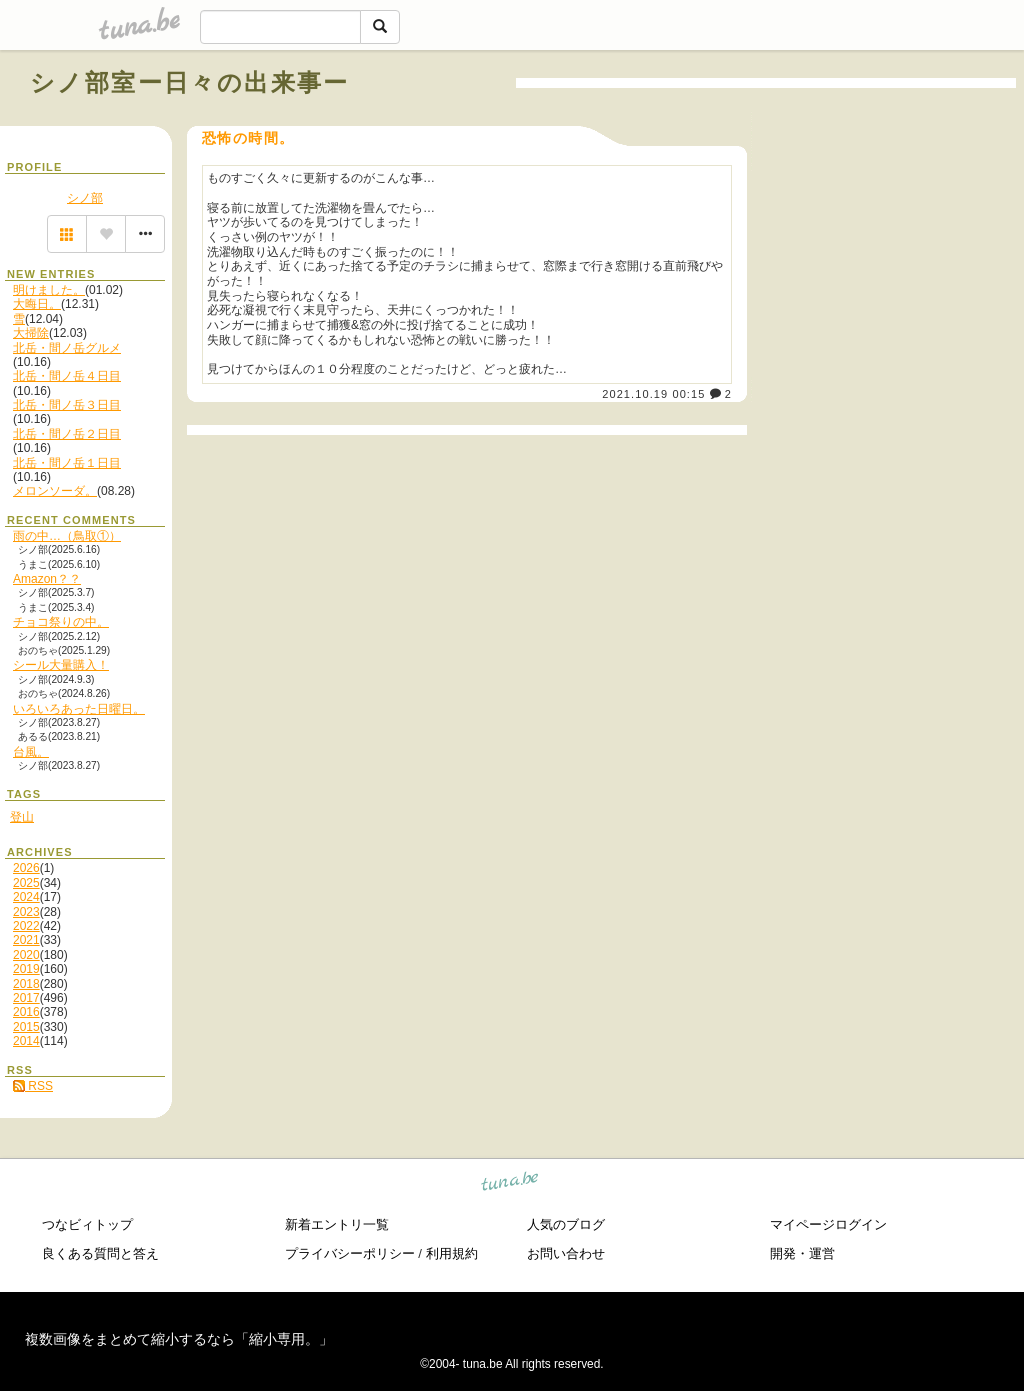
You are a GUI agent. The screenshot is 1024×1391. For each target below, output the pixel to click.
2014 (26, 1041)
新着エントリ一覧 (337, 1224)
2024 (26, 897)
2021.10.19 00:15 (653, 394)
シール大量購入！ (61, 665)
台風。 (31, 752)
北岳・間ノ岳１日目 (67, 463)
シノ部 (85, 198)
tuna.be (510, 1184)
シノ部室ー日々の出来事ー (190, 82)
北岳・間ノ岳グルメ (67, 348)
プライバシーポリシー (350, 1253)
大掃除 (31, 333)
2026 (26, 868)
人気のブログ (566, 1224)
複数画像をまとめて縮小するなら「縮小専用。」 (179, 1339)
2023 (26, 912)
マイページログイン (828, 1224)
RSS (33, 1086)
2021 (26, 940)
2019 (26, 969)
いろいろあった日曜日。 (79, 709)
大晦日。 (37, 304)
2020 (26, 955)
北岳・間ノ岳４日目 (67, 376)
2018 (26, 984)
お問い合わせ (566, 1253)
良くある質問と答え (100, 1253)
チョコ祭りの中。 (61, 622)
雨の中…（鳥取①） (67, 536)
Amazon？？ (47, 579)
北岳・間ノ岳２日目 (67, 434)
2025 (26, 883)
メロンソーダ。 (55, 491)
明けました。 (49, 290)
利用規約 (452, 1253)
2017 (26, 998)
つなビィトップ (87, 1224)
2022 (26, 926)
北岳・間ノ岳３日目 (67, 405)
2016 (26, 1012)
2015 (26, 1027)
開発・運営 (802, 1253)
